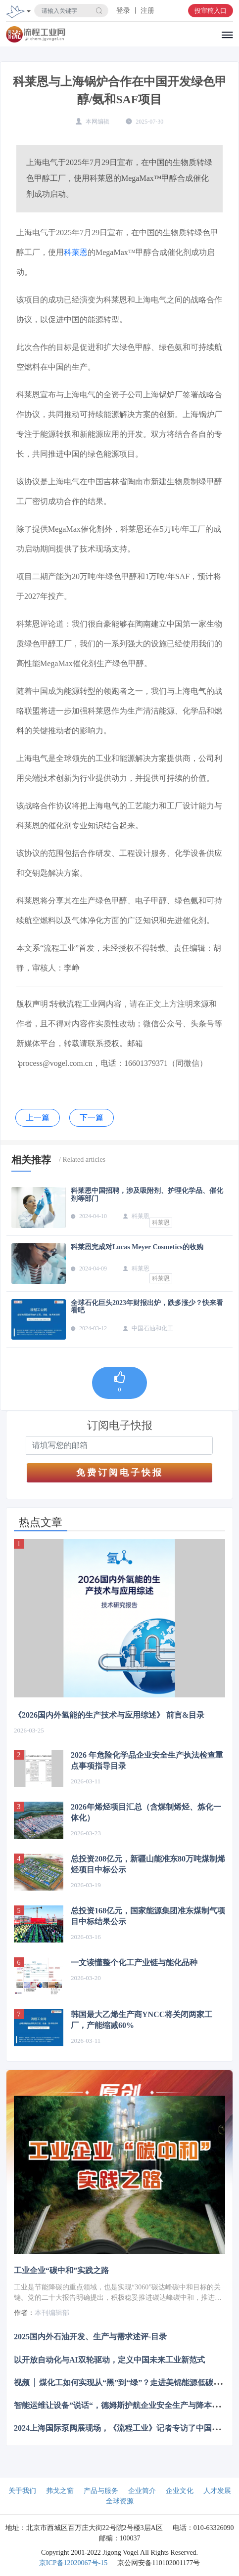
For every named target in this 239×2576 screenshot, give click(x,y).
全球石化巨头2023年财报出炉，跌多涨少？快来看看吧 (147, 1306)
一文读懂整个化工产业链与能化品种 (134, 1962)
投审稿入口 (210, 10)
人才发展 (217, 2490)
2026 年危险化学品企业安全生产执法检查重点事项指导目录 (147, 1760)
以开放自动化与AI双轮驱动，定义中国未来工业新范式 (109, 2359)
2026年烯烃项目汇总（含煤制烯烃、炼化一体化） (146, 1812)
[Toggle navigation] (29, 12)
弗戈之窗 (60, 2490)
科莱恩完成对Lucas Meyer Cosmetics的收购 (137, 1247)
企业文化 (179, 2490)
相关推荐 (31, 1160)
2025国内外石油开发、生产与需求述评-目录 (90, 2336)
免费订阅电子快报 (119, 1473)
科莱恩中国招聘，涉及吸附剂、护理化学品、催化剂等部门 (147, 1194)
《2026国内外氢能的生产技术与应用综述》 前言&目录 (109, 1715)
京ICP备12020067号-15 (73, 2563)
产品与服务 (101, 2490)
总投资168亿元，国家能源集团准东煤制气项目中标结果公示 (148, 1916)
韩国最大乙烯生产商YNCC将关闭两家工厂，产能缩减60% (141, 2019)
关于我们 (22, 2490)
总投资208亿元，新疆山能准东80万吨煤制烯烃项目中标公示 (148, 1864)
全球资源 (120, 2501)
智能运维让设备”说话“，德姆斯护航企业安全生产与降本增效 (121, 2405)
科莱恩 (76, 252)
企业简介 (142, 2490)
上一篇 (37, 1117)
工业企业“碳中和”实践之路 (61, 2270)
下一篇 (91, 1117)
